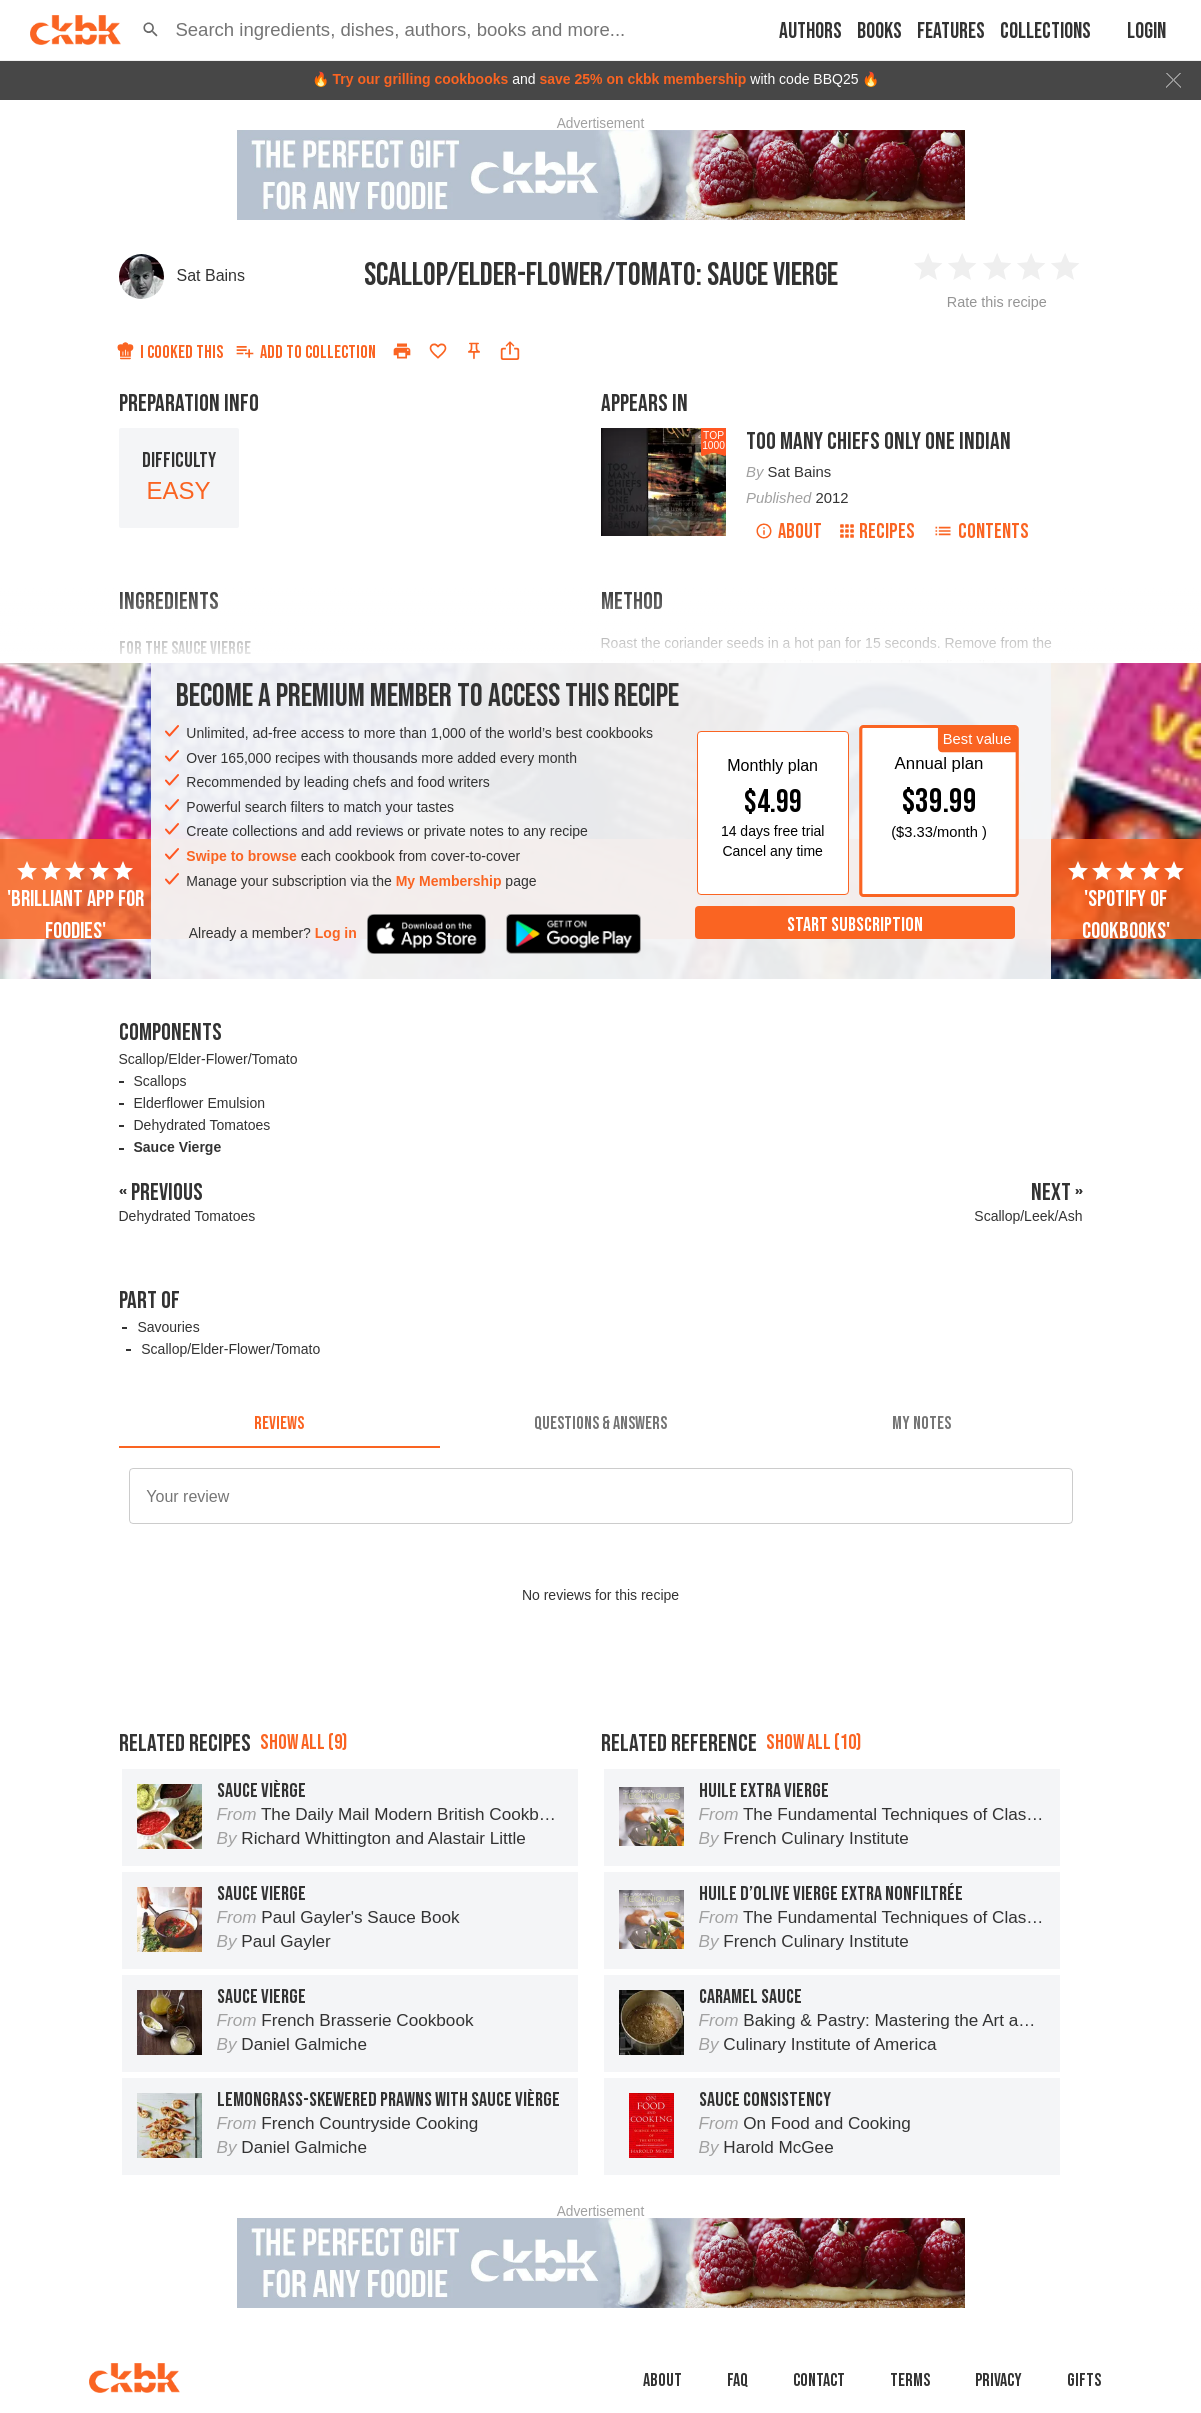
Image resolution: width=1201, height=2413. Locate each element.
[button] (150, 30)
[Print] (402, 351)
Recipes (877, 531)
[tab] (279, 1424)
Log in (336, 933)
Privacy (998, 2380)
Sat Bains (211, 275)
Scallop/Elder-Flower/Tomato (208, 1059)
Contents (981, 531)
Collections (1045, 31)
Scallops (160, 1081)
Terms (910, 2380)
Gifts (1084, 2380)
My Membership (449, 881)
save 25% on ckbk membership (642, 79)
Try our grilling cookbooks (420, 79)
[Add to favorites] (438, 351)
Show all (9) (303, 1742)
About (788, 531)
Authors (810, 31)
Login (1146, 31)
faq (737, 2380)
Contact (819, 2380)
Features (951, 31)
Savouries (168, 1327)
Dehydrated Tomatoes (202, 1125)
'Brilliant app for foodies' (75, 902)
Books (879, 31)
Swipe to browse (241, 856)
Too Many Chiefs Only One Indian (878, 441)
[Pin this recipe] (474, 351)
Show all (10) (813, 1742)
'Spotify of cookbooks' (1126, 902)
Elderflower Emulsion (200, 1103)
